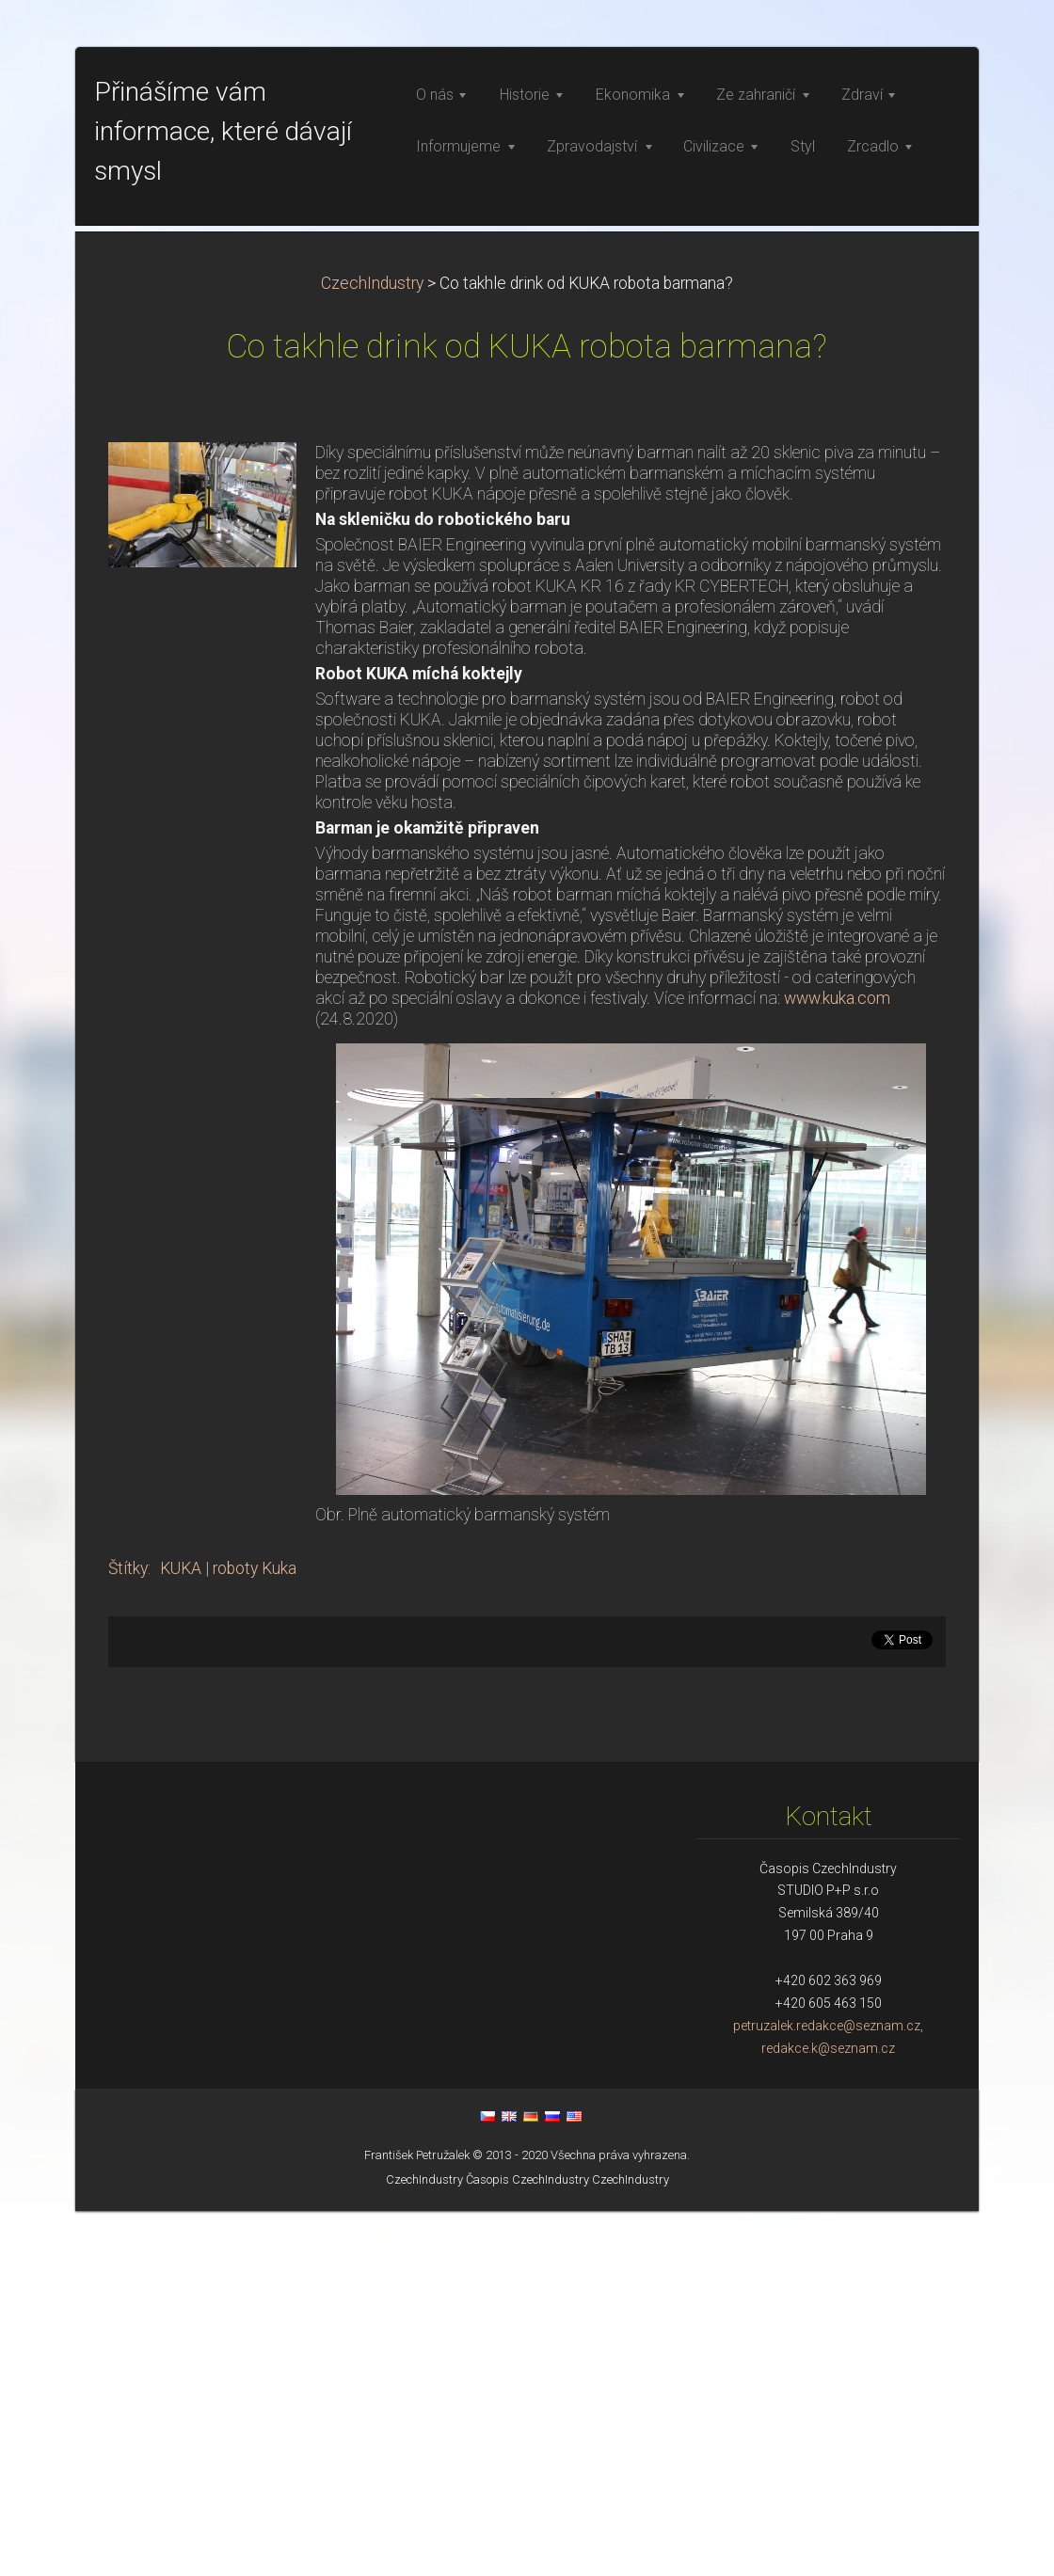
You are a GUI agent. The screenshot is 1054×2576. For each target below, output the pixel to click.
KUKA (180, 1933)
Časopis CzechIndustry (527, 2544)
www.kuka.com (837, 1363)
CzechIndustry (372, 648)
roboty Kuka (254, 1933)
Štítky (128, 1933)
